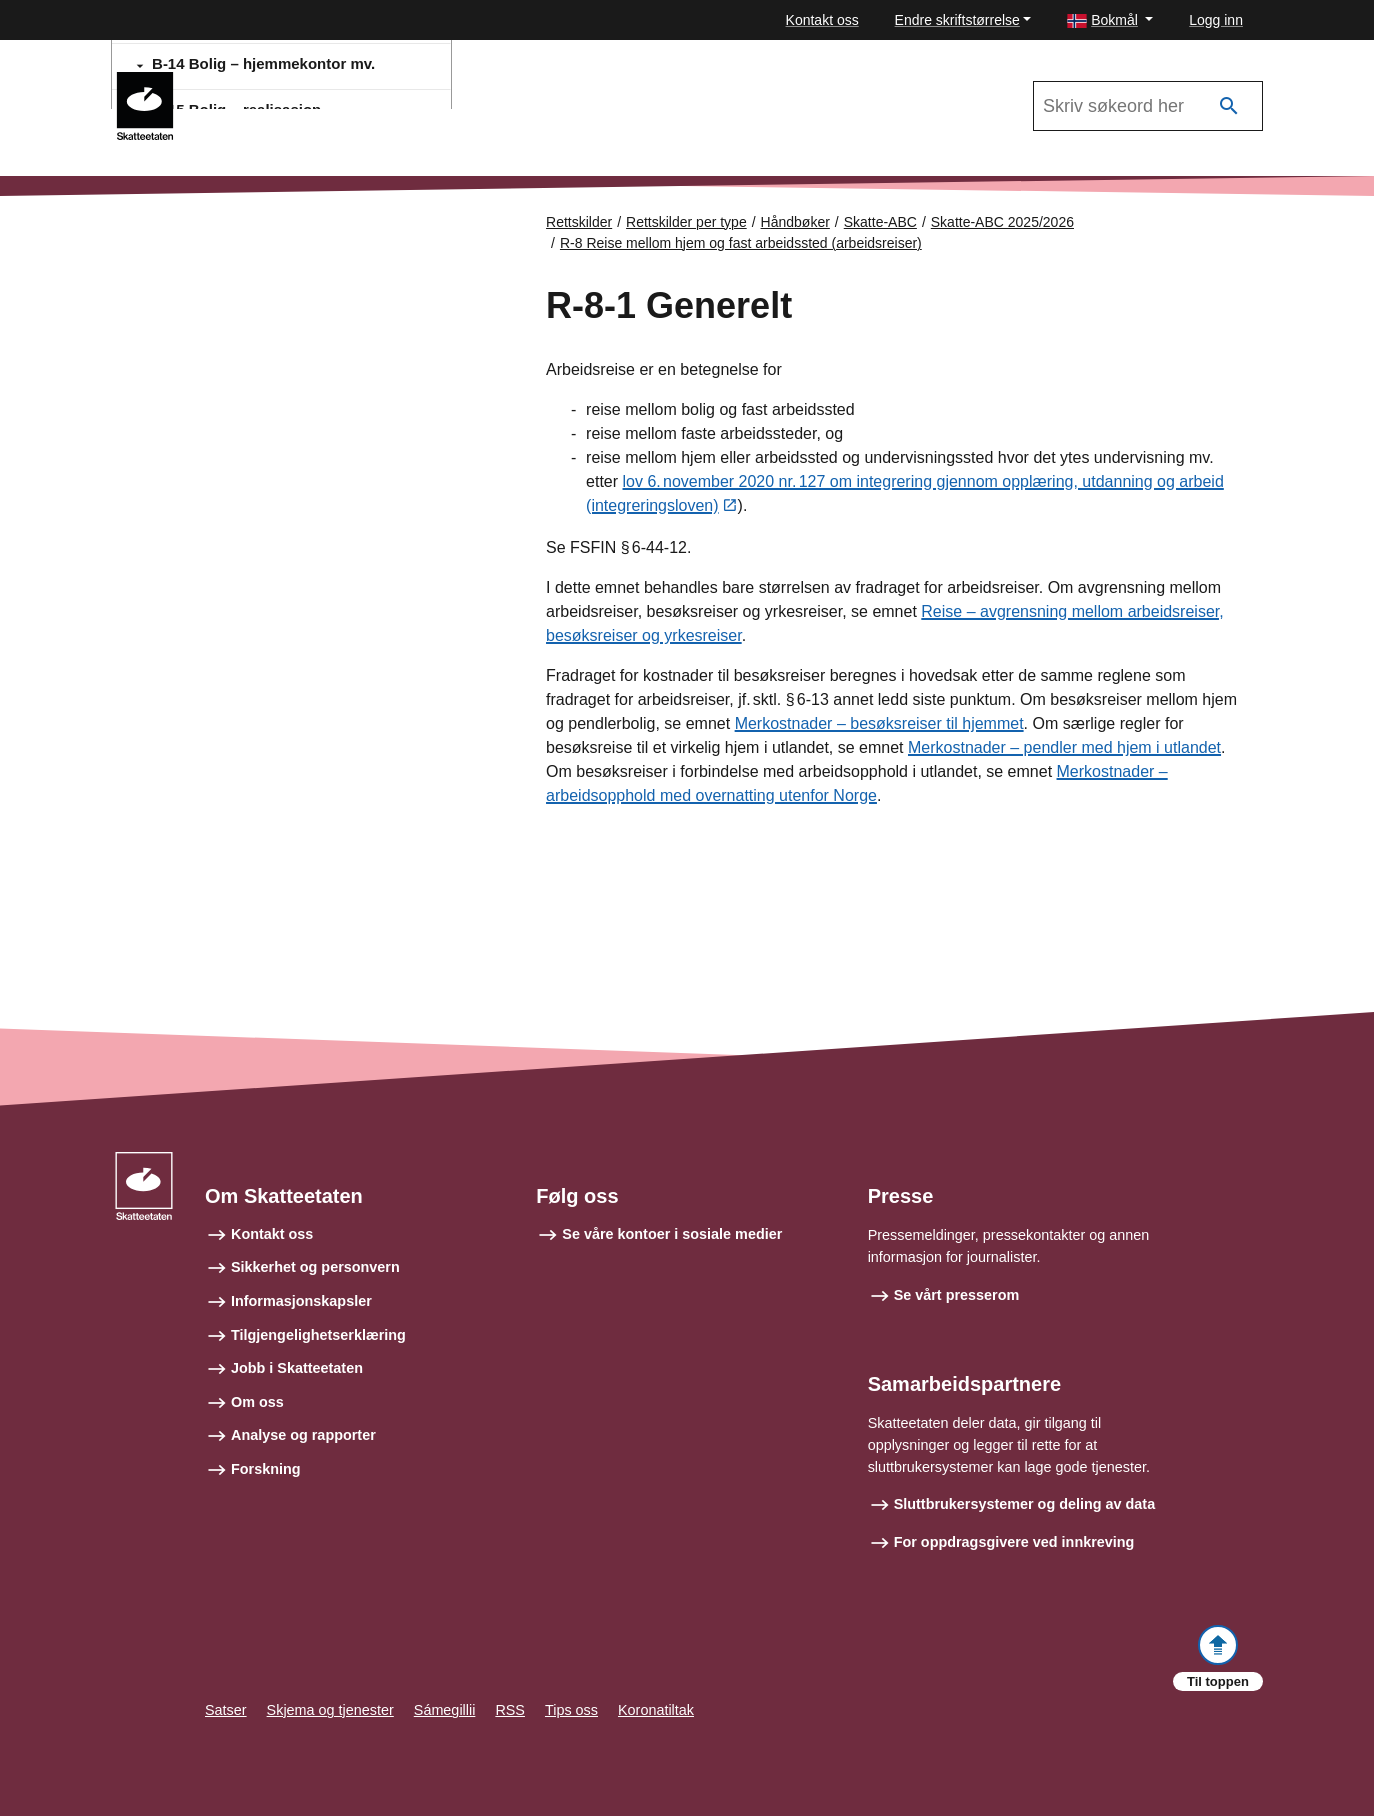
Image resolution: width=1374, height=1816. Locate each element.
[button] (1110, 20)
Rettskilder (579, 222)
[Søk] (1229, 106)
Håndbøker (795, 222)
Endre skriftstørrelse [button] (957, 20)
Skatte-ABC (249, 81)
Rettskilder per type (686, 222)
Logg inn (1216, 20)
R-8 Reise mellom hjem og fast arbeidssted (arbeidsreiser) (741, 243)
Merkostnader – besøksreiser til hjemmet (879, 724)
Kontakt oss (822, 20)
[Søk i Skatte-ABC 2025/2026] (1148, 106)
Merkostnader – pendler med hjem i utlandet (1064, 748)
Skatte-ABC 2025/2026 (1002, 222)
